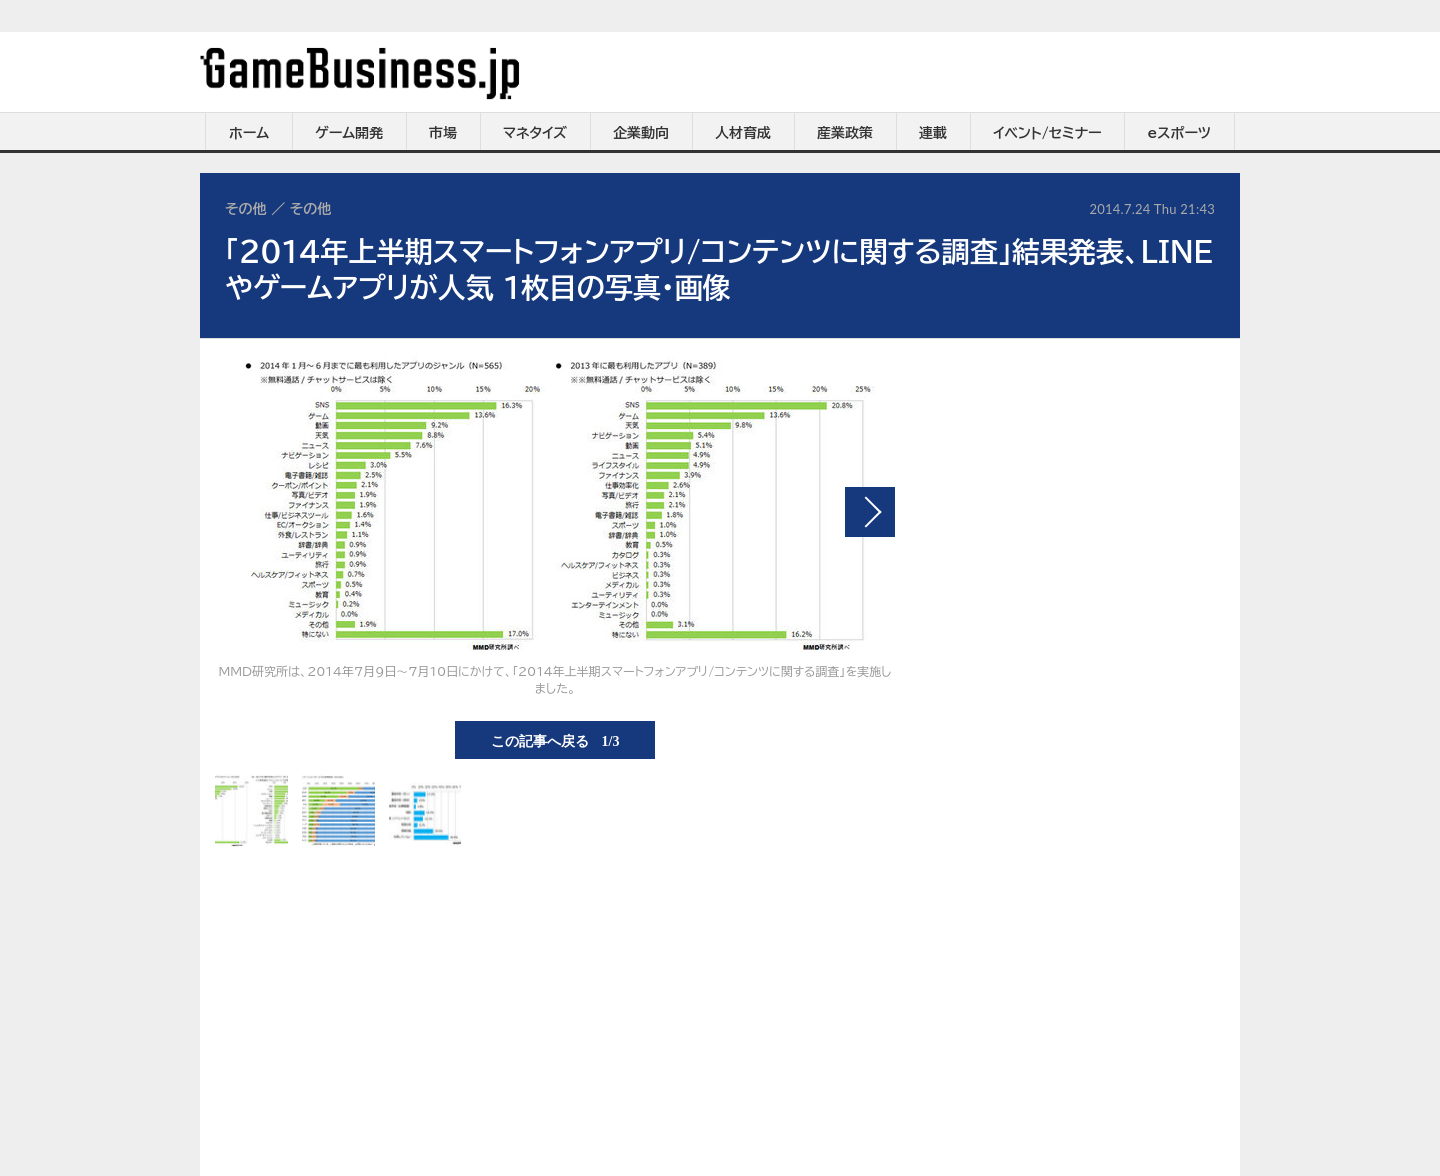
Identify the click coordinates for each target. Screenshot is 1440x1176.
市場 (443, 133)
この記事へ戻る (555, 740)
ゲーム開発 (349, 133)
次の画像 (870, 512)
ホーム (249, 133)
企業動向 (641, 133)
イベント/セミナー (1047, 133)
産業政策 (845, 133)
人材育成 (743, 133)
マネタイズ (535, 133)
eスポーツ (1179, 133)
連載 (933, 133)
